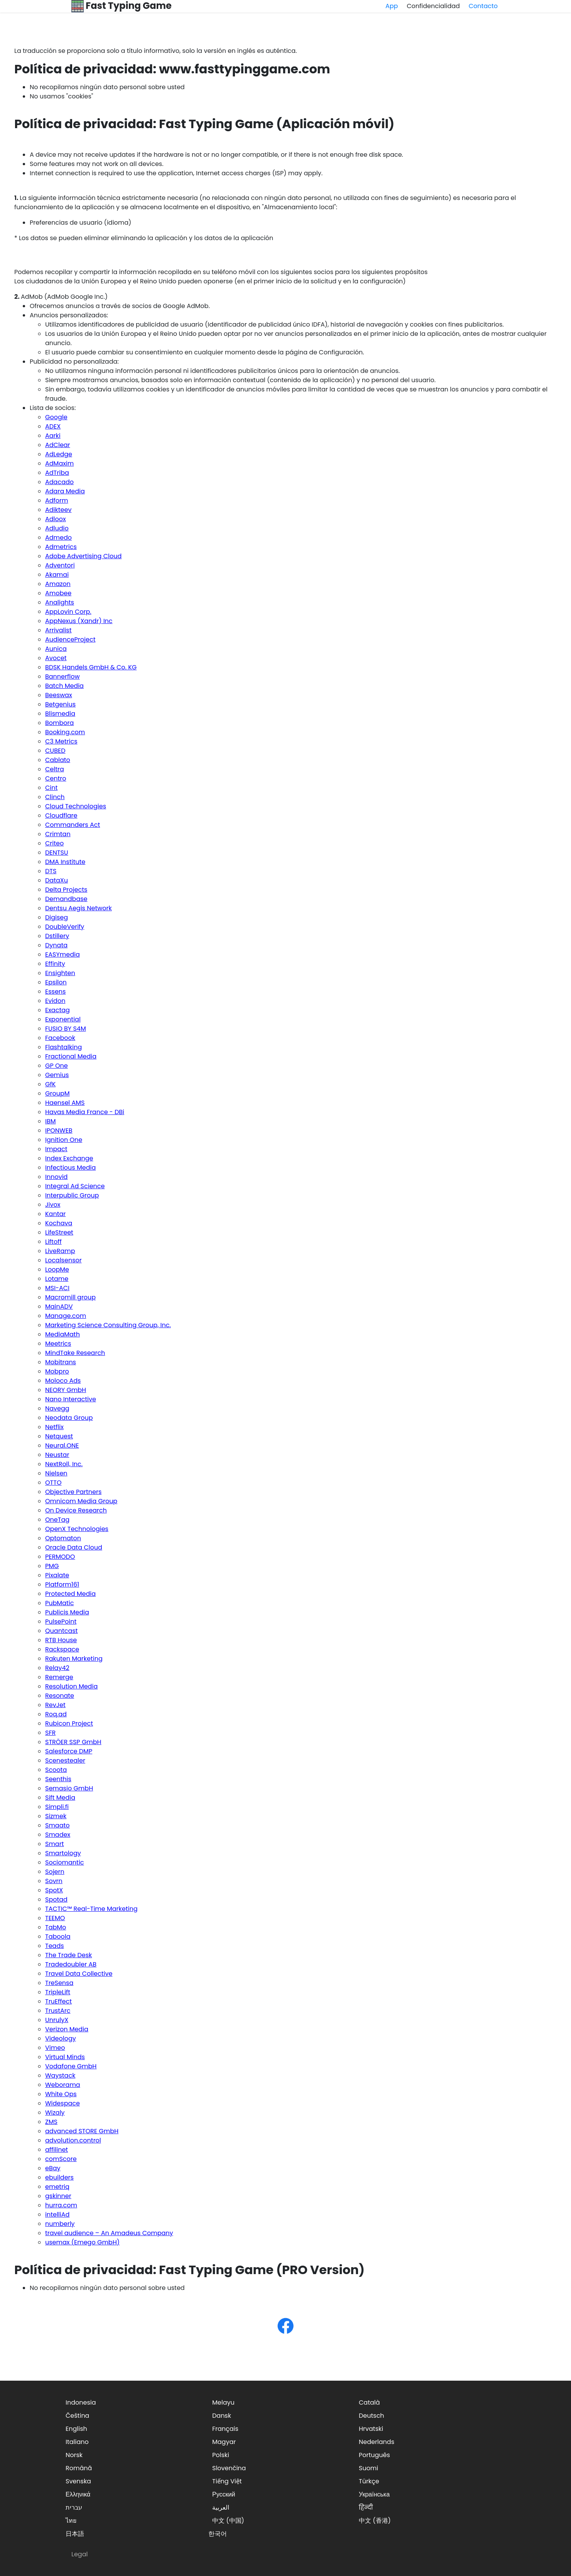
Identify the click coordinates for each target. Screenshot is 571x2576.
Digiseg (56, 917)
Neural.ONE (62, 1445)
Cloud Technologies (75, 806)
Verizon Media (66, 2029)
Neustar (57, 1454)
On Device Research (76, 1510)
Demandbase (66, 898)
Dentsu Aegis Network (78, 908)
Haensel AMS (64, 1102)
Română (79, 2468)
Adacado (59, 482)
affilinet (56, 2149)
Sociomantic (64, 1862)
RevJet (55, 1704)
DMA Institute (65, 861)
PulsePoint (60, 1621)
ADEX (53, 426)
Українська (374, 2494)
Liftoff (53, 1241)
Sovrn (54, 1881)
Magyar (224, 2441)
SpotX (54, 1890)
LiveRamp (60, 1251)
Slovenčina (229, 2468)
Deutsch (371, 2415)
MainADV (59, 1306)
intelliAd (57, 2214)
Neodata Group (69, 1417)
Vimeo (55, 2047)
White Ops (61, 2094)
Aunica (56, 648)
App (391, 6)
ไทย (71, 2520)
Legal (79, 2554)
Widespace (62, 2103)
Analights (59, 602)
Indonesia (81, 2402)
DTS (50, 871)
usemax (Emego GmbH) (82, 2242)
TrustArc (58, 2010)
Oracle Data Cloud (73, 1547)
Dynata (56, 945)
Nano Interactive (70, 1399)
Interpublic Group (72, 1195)
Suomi (368, 2468)
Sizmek (55, 1816)
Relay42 (57, 1667)
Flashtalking (63, 1047)
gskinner (58, 2196)
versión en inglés (229, 50)
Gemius (57, 1074)
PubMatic (59, 1603)
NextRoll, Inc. (64, 1464)
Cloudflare (61, 815)
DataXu (56, 880)
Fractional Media (70, 1056)
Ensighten (60, 973)
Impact (56, 1149)
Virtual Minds (65, 2057)
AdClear (57, 444)
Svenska (78, 2481)
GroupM (57, 1093)
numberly (60, 2223)
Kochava (58, 1223)
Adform (56, 500)
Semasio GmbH (69, 1788)
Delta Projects (66, 889)
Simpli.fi (57, 1806)
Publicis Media (67, 1612)
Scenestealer (65, 1760)
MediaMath (62, 1334)
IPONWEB (59, 1130)
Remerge (59, 1677)
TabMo (55, 1927)
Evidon (55, 1000)
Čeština (77, 2415)
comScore (61, 2158)
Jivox (52, 1204)
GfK (50, 1084)
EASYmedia (62, 954)
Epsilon (56, 982)
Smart (54, 1843)
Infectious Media (70, 1167)
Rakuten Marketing (74, 1658)
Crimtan (58, 834)
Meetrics (58, 1343)
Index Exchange (69, 1158)
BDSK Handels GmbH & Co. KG (91, 667)
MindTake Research (75, 1352)
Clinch (54, 797)
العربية (220, 2507)
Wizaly (55, 2112)
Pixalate (57, 1575)
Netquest (59, 1436)
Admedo (58, 537)
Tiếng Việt (227, 2481)
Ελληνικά (78, 2494)
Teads (54, 1945)
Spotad (56, 1899)
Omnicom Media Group (81, 1501)
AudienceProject (70, 639)
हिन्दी (366, 2507)
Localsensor (63, 1260)
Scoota (56, 1769)
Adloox (55, 519)
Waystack (60, 2075)
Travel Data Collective (78, 1973)
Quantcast (61, 1630)
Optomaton (63, 1538)
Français (225, 2428)
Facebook (60, 1037)
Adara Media (65, 491)
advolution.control (73, 2140)
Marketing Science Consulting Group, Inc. (108, 1325)
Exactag (57, 1010)
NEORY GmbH (65, 1389)
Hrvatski (371, 2428)
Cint (51, 787)
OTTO (53, 1482)
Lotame (56, 1278)
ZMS (51, 2121)
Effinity (55, 963)
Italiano (77, 2441)
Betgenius (60, 704)
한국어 (217, 2533)
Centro (55, 778)
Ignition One (63, 1139)
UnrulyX (56, 2019)
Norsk (74, 2455)
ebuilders (59, 2177)
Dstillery (57, 935)
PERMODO (60, 1556)
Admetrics (61, 546)
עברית (74, 2507)
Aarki (53, 435)
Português (374, 2455)
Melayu (223, 2402)
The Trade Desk (68, 1955)
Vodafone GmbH (70, 2066)
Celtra (54, 769)
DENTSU (56, 852)
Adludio (57, 528)
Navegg (57, 1408)
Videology (60, 2038)
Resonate (59, 1695)
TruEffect (58, 2001)
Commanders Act (72, 824)
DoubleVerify (64, 926)
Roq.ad (56, 1714)
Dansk (221, 2415)
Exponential (63, 1019)
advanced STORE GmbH (81, 2131)
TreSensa (59, 1982)
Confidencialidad (433, 6)
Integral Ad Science (75, 1186)
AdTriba (57, 472)
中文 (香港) (375, 2520)
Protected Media (70, 1593)
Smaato (57, 1825)
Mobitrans (60, 1362)
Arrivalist (58, 630)
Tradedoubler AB (70, 1964)
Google (56, 417)
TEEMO (55, 1918)
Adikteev (58, 509)
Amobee (58, 593)
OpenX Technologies (76, 1528)
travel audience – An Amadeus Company (109, 2233)
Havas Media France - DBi (84, 1112)
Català (369, 2402)
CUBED (55, 750)
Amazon (58, 583)
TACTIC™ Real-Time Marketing (91, 1908)
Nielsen (56, 1473)
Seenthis (58, 1779)
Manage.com (65, 1315)
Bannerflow (62, 676)
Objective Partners (73, 1491)
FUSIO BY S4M (65, 1028)
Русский (223, 2494)
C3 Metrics (61, 741)
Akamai (57, 574)
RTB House (61, 1640)
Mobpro (57, 1371)
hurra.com (61, 2205)
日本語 (75, 2533)
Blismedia (60, 713)
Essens (55, 991)
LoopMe (57, 1269)
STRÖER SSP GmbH (73, 1742)
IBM (50, 1121)
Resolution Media (71, 1686)
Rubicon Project (69, 1723)
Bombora (59, 722)
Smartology (63, 1853)
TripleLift (57, 1992)
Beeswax (58, 695)
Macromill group (70, 1297)
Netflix (54, 1427)
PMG (52, 1566)
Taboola (58, 1936)
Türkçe (369, 2481)
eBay (53, 2168)
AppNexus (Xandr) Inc (79, 620)
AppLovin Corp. (68, 611)
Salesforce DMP (68, 1751)
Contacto (483, 6)
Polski (220, 2455)
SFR (50, 1732)
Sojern (54, 1871)
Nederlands (376, 2441)
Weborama (62, 2084)
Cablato (57, 759)
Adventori (60, 565)
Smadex (57, 1834)
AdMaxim (59, 463)
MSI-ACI (57, 1288)
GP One (56, 1065)
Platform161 (62, 1584)
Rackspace (62, 1649)
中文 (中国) (228, 2520)
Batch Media (64, 685)
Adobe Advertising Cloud (83, 556)
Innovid (56, 1176)
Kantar (55, 1213)
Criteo (54, 843)
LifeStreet (59, 1232)
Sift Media (60, 1797)
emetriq (57, 2186)
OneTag (57, 1519)
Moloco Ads (63, 1380)
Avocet (55, 658)
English (76, 2428)
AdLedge (58, 454)
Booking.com (65, 732)
